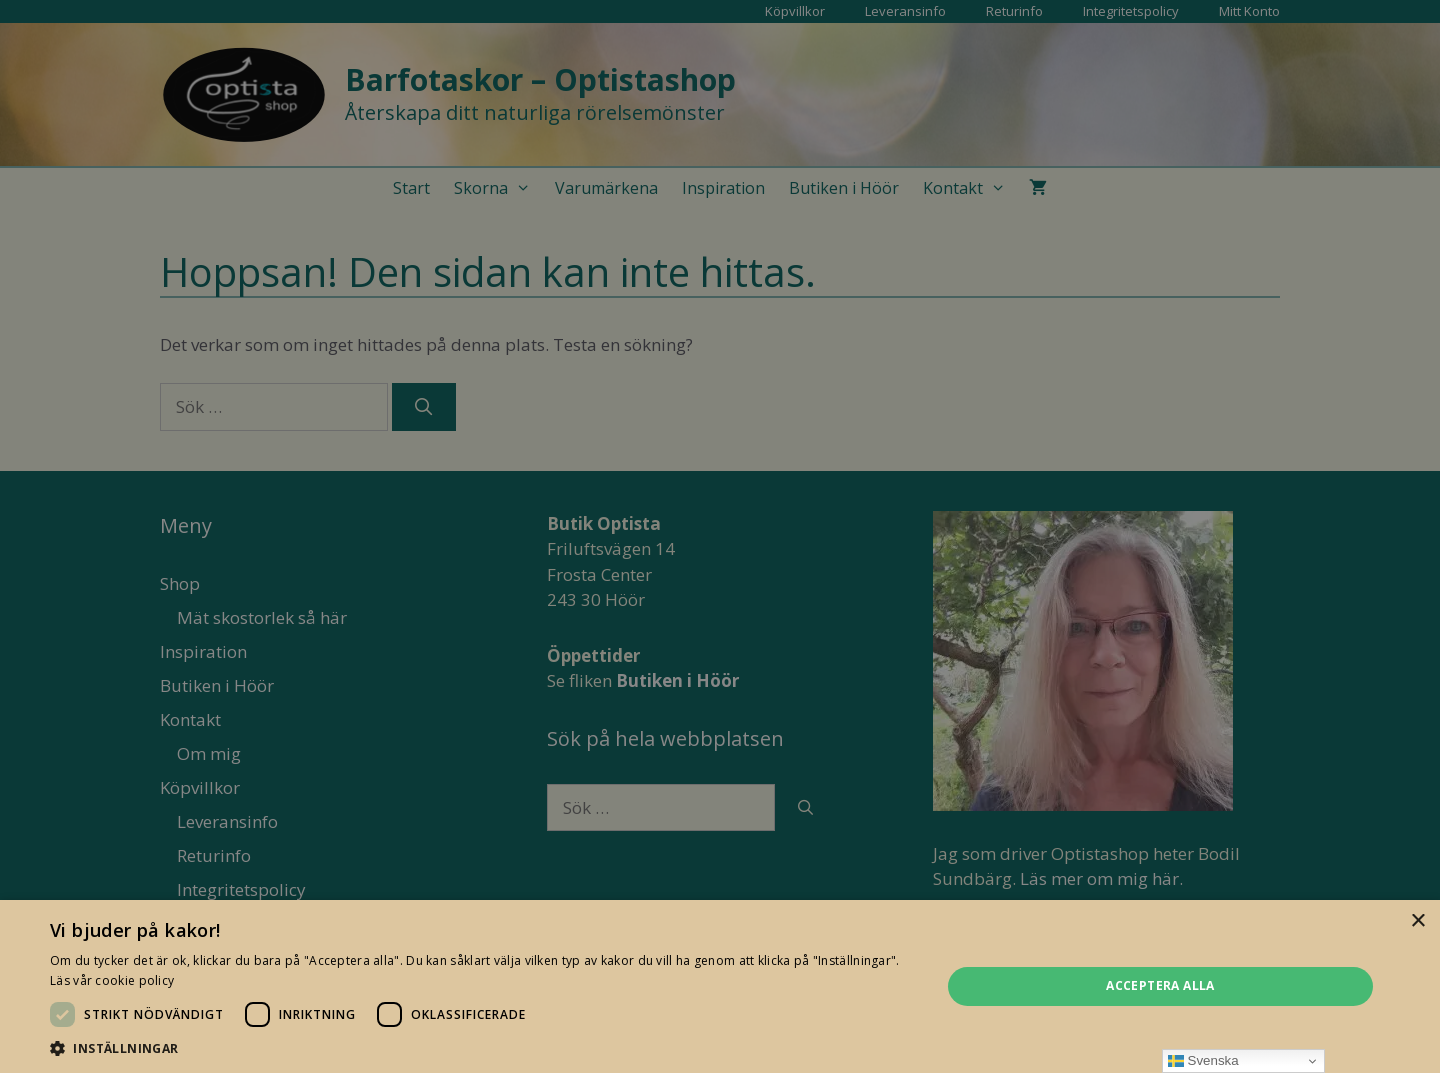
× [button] (1417, 921)
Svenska (1203, 1061)
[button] (482, 1048)
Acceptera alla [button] (1160, 985)
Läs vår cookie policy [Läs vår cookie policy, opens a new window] (112, 980)
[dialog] (720, 536)
